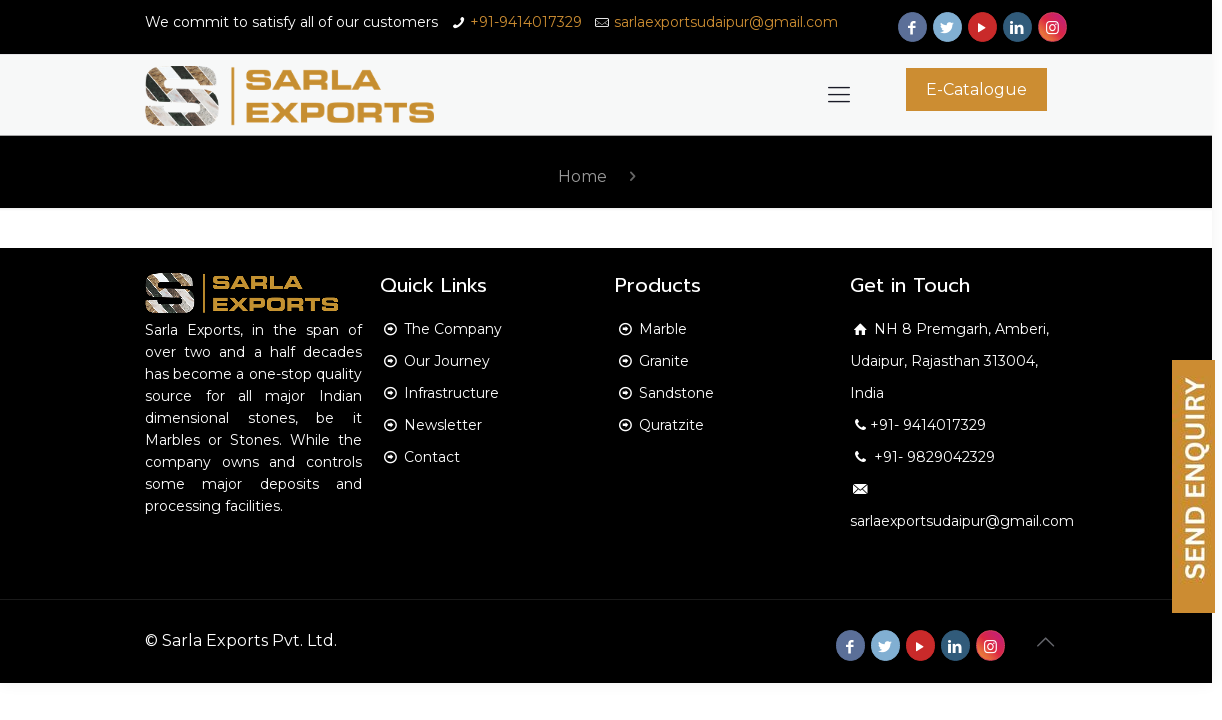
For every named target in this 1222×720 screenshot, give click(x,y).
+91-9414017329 (526, 22)
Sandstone (676, 393)
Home (582, 176)
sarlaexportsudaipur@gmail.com (726, 22)
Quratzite (671, 425)
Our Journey (447, 361)
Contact (432, 457)
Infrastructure (451, 393)
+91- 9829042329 (932, 457)
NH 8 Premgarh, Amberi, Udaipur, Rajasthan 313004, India (949, 361)
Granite (664, 361)
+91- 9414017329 (928, 425)
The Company (453, 329)
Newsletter (443, 425)
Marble (663, 329)
